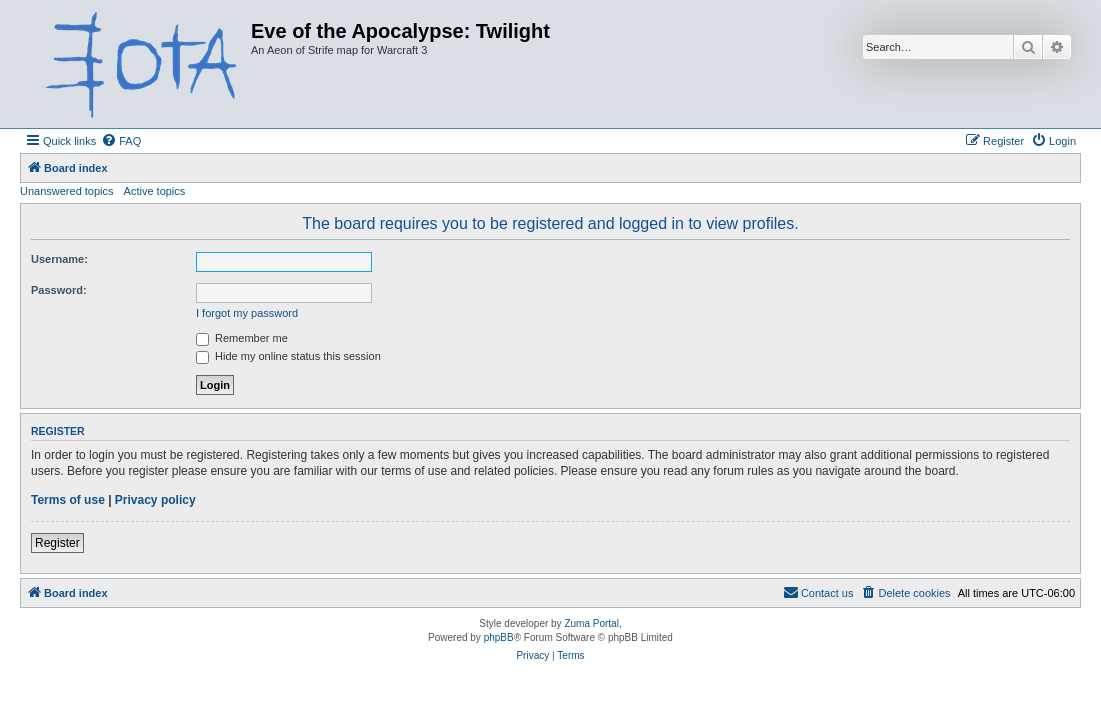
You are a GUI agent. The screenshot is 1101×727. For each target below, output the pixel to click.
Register (57, 543)
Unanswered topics (67, 191)
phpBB (499, 637)
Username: (59, 259)
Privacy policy (155, 500)
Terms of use (68, 500)
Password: (59, 290)
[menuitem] (121, 141)
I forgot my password (247, 313)
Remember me (242, 338)
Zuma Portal (591, 623)
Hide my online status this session (288, 356)
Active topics (155, 191)
